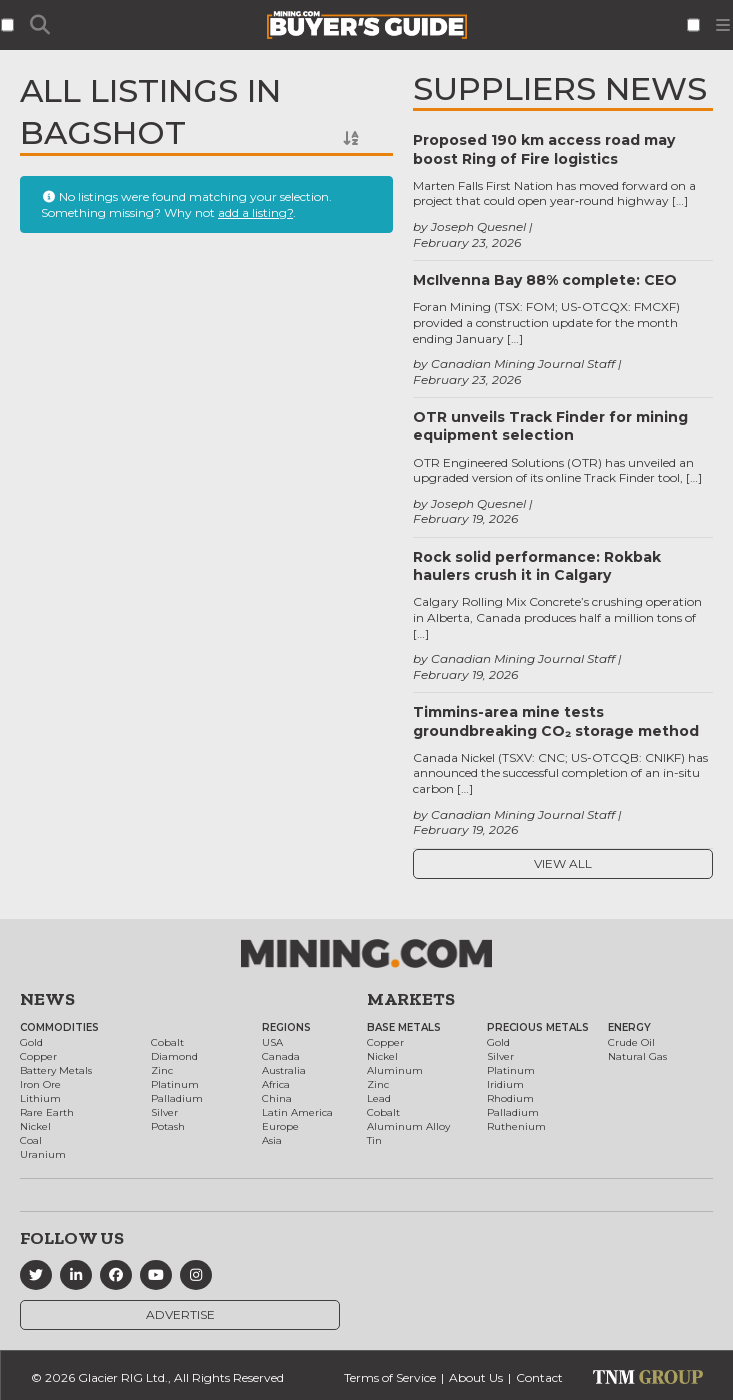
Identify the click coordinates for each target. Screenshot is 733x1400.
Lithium (40, 1098)
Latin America (297, 1112)
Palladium (177, 1098)
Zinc (162, 1070)
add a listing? (255, 212)
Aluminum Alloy (408, 1126)
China (277, 1098)
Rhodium (510, 1098)
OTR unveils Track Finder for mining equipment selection (550, 426)
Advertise (180, 1314)
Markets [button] (411, 999)
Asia (272, 1140)
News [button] (47, 999)
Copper (38, 1056)
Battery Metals (56, 1070)
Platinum (175, 1084)
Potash (168, 1126)
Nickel (35, 1126)
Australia (284, 1070)
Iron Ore (40, 1084)
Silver (164, 1112)
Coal (31, 1140)
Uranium (43, 1154)
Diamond (174, 1056)
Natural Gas (637, 1056)
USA (272, 1042)
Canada (281, 1056)
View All (563, 863)
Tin (374, 1140)
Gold (31, 1042)
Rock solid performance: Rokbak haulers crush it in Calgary (537, 566)
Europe (280, 1126)
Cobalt (167, 1042)
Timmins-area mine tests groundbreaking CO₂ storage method (556, 721)
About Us (476, 1377)
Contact (539, 1377)
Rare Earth (47, 1112)
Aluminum (395, 1070)
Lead (379, 1098)
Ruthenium (516, 1126)
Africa (276, 1084)
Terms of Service (390, 1377)
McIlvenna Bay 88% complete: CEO (545, 280)
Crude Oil (631, 1042)
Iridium (505, 1084)
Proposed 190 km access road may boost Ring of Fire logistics (544, 149)
